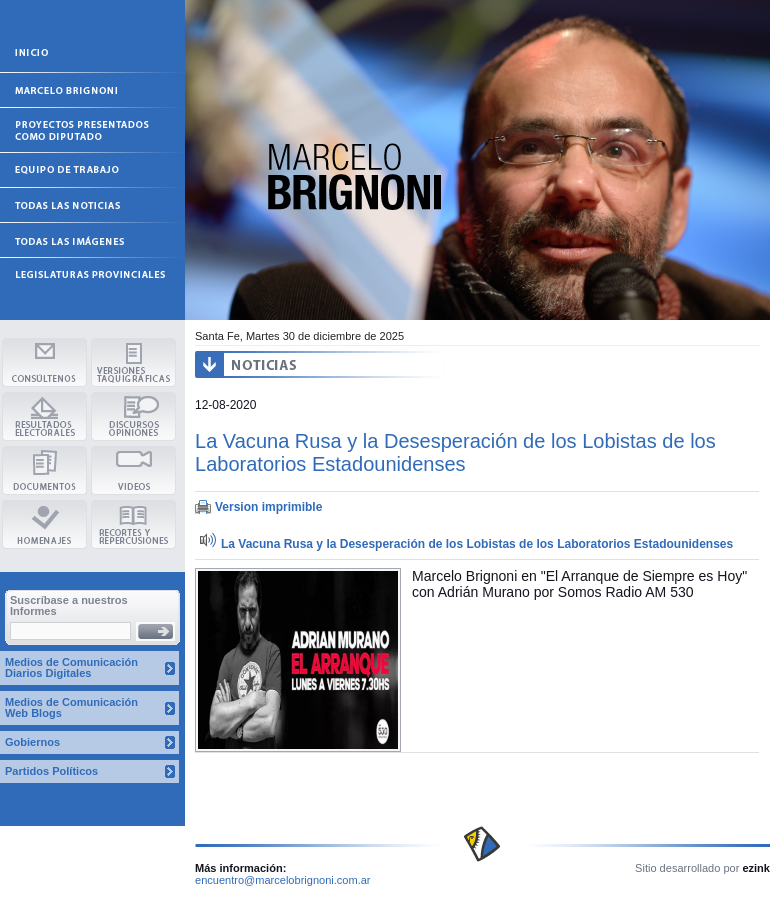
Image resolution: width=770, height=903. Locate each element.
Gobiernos (32, 742)
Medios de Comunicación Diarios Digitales (71, 667)
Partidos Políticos (51, 771)
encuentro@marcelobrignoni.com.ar (283, 880)
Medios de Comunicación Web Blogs (71, 707)
